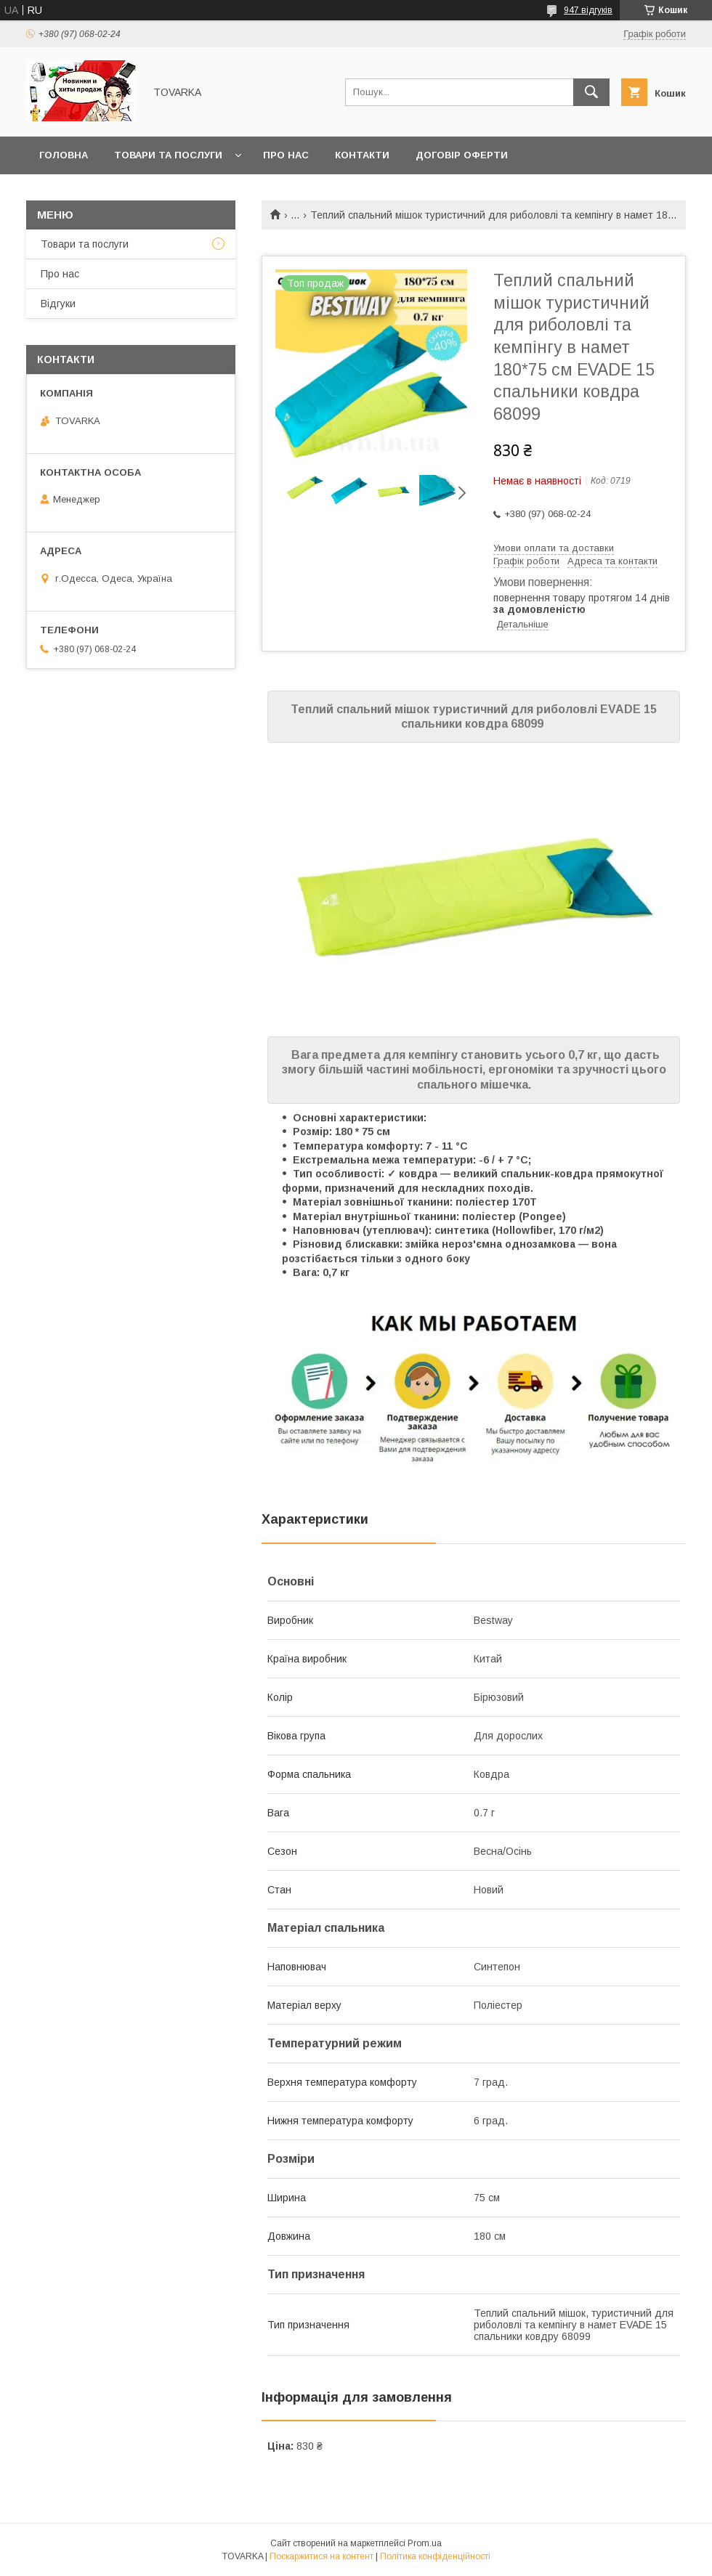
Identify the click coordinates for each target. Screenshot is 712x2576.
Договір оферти (462, 155)
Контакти (362, 155)
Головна (63, 155)
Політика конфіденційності (435, 2556)
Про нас (286, 155)
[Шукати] (591, 92)
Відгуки (58, 303)
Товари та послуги (168, 155)
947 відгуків (588, 10)
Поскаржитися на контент (321, 2556)
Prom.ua (425, 2543)
